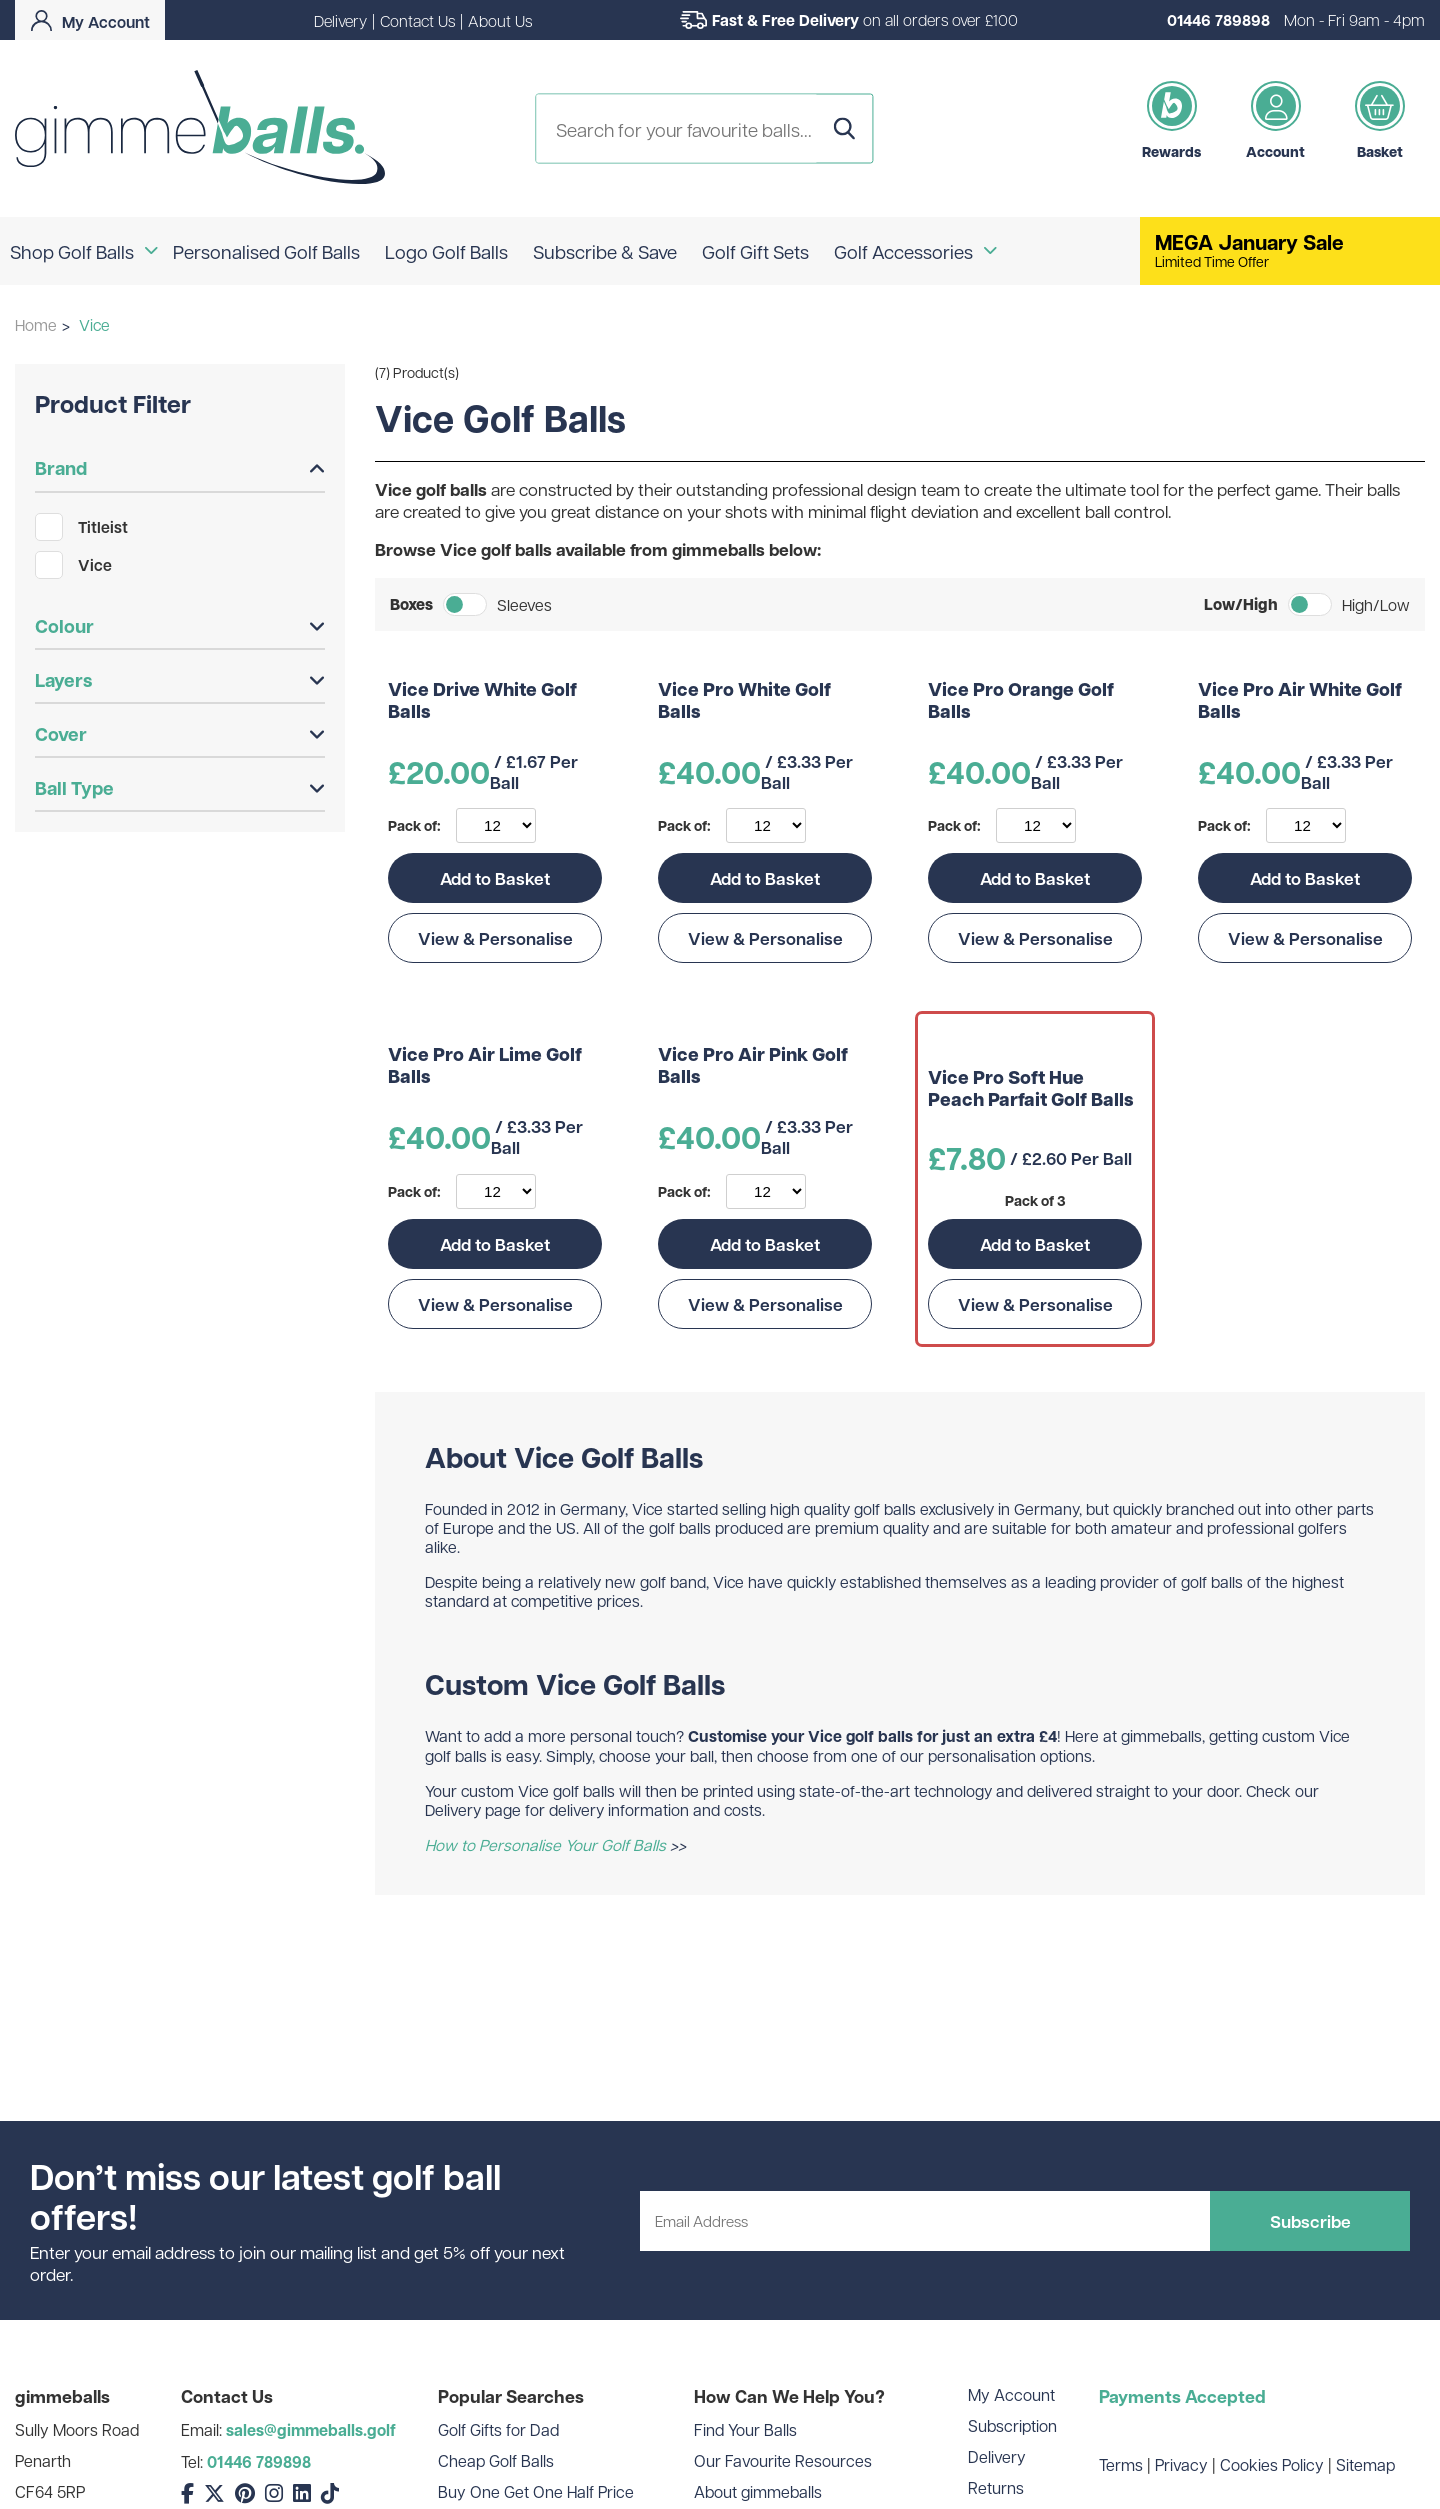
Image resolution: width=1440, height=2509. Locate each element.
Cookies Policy (1272, 2464)
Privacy (1181, 2464)
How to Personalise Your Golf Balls (545, 1844)
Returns (996, 2487)
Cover (180, 734)
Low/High (1241, 604)
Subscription (1012, 2425)
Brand (180, 468)
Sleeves (524, 604)
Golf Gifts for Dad (498, 2429)
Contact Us (417, 20)
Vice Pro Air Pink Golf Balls (753, 1066)
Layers (180, 680)
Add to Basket (495, 878)
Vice (73, 565)
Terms (1121, 2464)
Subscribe (1310, 2221)
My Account (1011, 2394)
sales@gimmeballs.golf (311, 2430)
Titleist (81, 527)
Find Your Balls (745, 2429)
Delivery (340, 20)
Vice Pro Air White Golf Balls (1300, 701)
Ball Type (180, 788)
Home (36, 324)
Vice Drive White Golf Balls (482, 701)
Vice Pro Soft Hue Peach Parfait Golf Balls (1031, 1089)
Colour (180, 626)
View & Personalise (495, 938)
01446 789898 (1218, 20)
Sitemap (1365, 2464)
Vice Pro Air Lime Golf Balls (485, 1066)
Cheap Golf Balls (496, 2460)
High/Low (1376, 604)
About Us (500, 20)
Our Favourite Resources (783, 2460)
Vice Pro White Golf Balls (744, 701)
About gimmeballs (758, 2491)
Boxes (411, 604)
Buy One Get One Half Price (536, 2491)
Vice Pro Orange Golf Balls (1021, 701)
